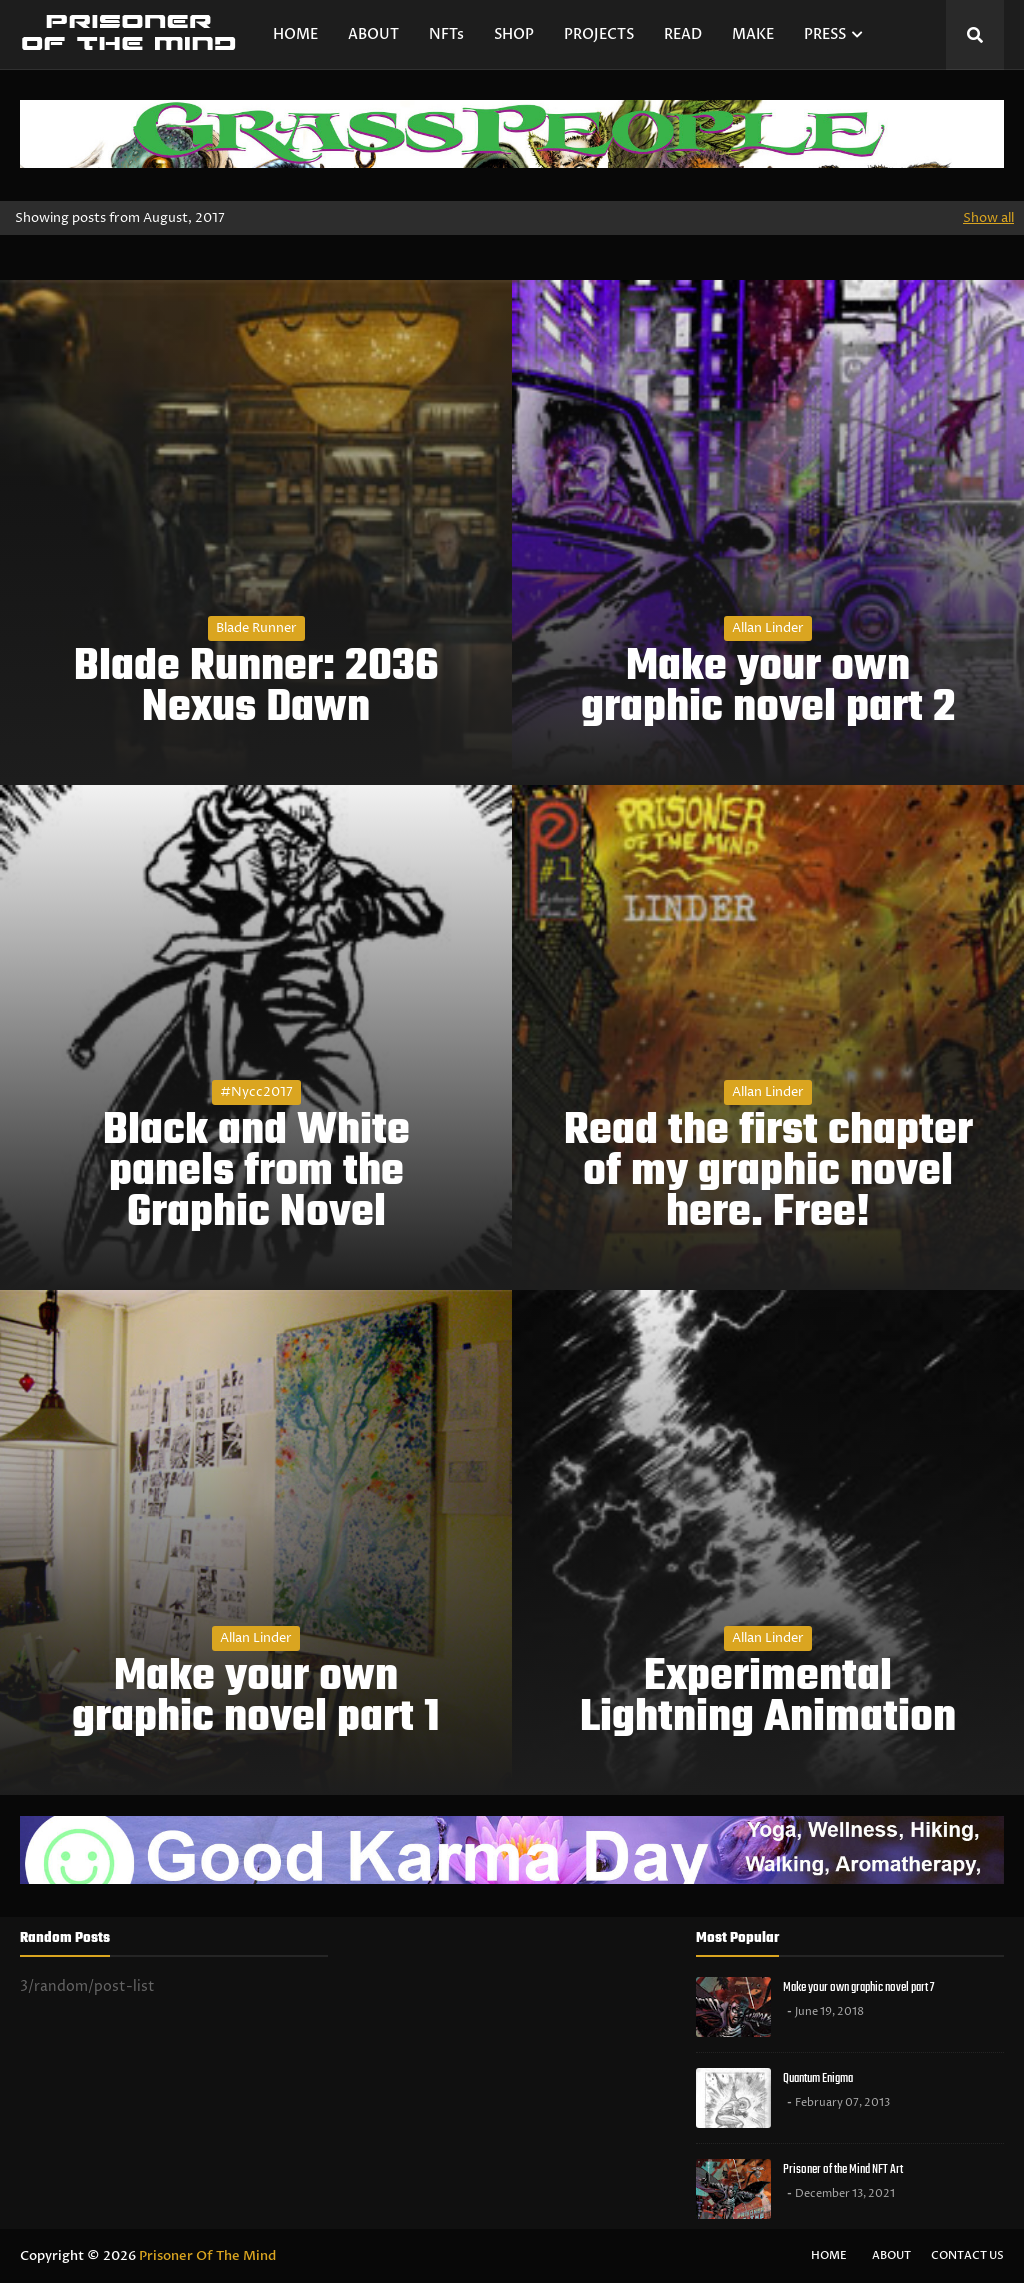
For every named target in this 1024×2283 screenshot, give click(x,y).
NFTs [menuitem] (446, 34)
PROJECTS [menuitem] (599, 34)
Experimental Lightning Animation (768, 1699)
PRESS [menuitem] (825, 34)
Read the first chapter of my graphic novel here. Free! (768, 1173)
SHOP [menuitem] (514, 34)
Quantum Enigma (818, 2078)
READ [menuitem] (683, 34)
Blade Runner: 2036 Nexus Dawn (256, 689)
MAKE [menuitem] (753, 34)
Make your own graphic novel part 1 (256, 1699)
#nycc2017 (256, 1092)
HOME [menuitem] (295, 34)
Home (829, 2255)
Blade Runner (256, 628)
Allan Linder (768, 628)
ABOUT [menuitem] (373, 34)
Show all (988, 218)
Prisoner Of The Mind (207, 2256)
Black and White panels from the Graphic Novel (256, 1173)
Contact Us (967, 2255)
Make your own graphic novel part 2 (768, 689)
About (891, 2255)
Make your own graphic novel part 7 (858, 1987)
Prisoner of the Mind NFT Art (843, 2169)
